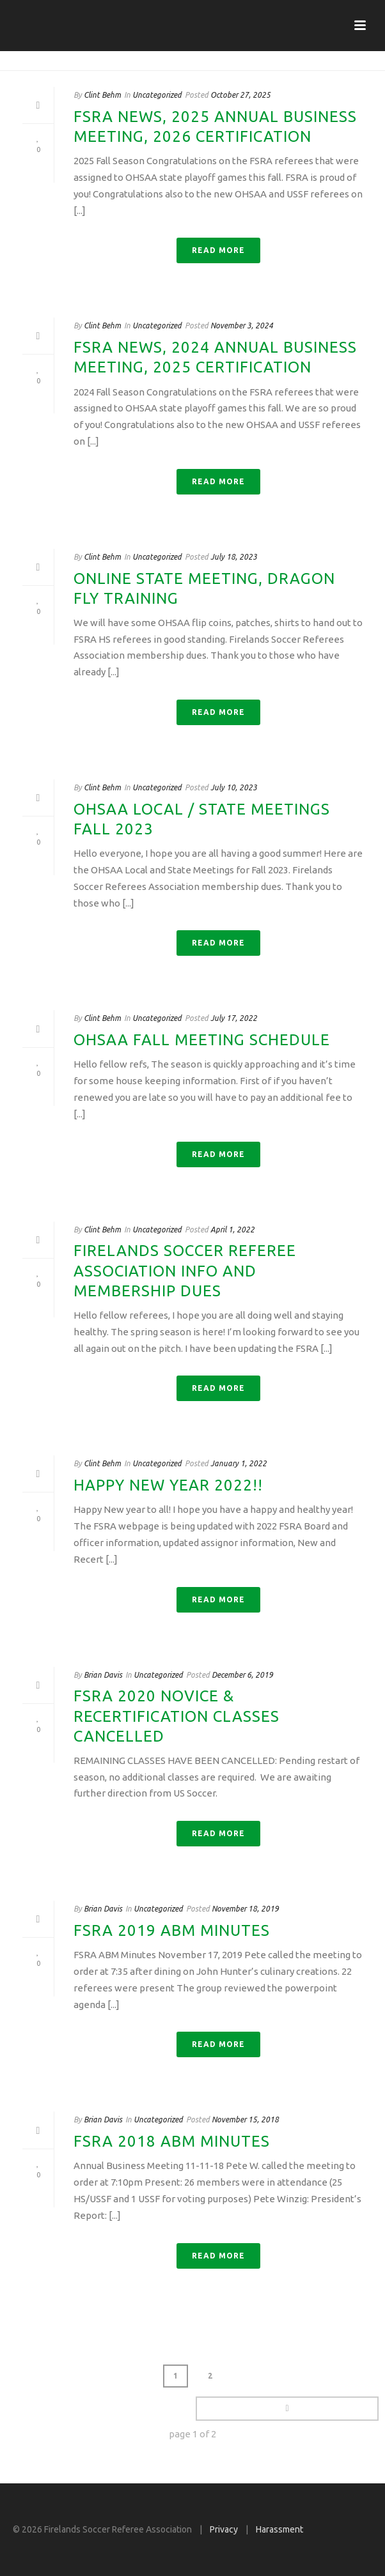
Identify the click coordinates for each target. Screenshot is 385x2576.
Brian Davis (103, 1675)
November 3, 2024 (241, 325)
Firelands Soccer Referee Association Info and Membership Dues (185, 1270)
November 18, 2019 (245, 1909)
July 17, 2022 (233, 1018)
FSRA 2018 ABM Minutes (172, 2141)
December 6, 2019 (242, 1675)
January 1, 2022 (238, 1463)
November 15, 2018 (245, 2119)
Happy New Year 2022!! (168, 1485)
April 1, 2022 (232, 1229)
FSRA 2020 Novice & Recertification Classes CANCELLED (176, 1715)
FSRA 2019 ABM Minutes (172, 1930)
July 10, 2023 (233, 787)
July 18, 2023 (233, 557)
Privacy (224, 2529)
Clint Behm (102, 95)
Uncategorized (157, 95)
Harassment (279, 2529)
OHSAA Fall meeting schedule (202, 1039)
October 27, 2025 (240, 95)
